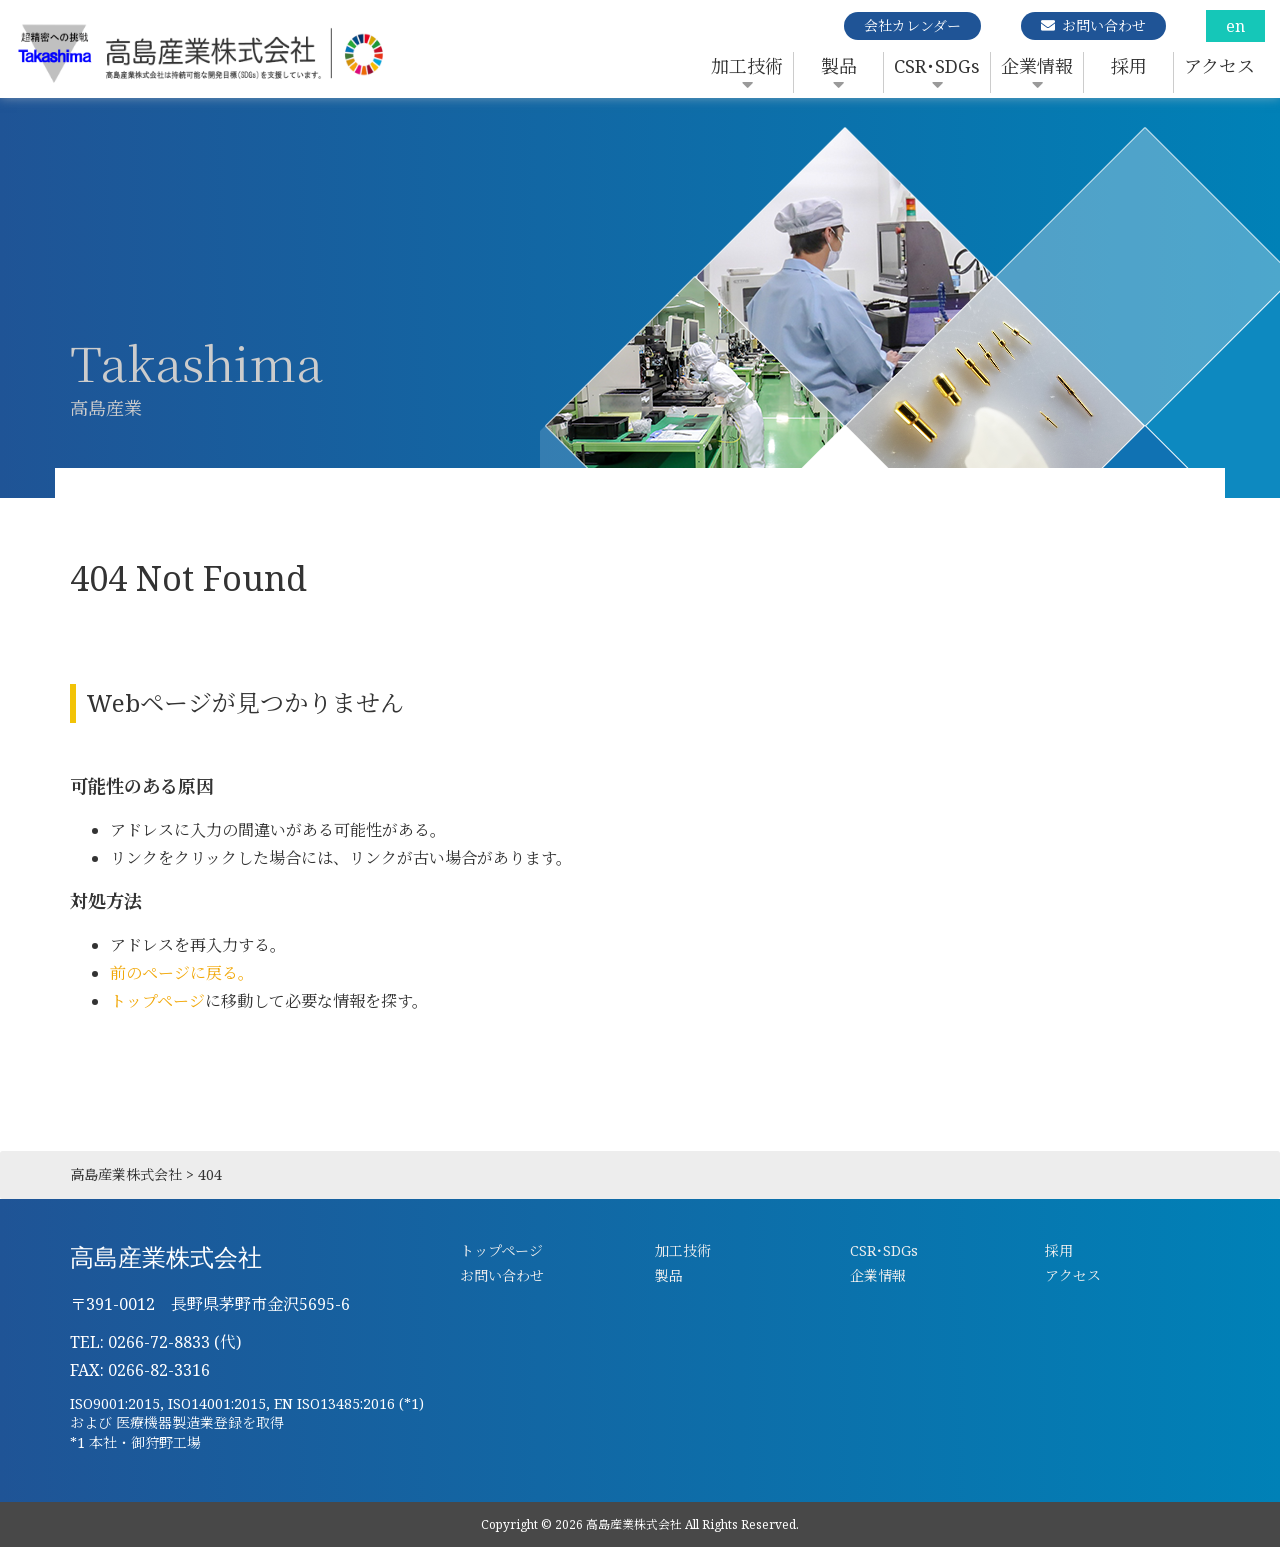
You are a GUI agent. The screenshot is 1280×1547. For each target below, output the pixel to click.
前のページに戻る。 (182, 973)
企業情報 (1037, 66)
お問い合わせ (1104, 25)
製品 (839, 66)
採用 (1129, 66)
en (1235, 26)
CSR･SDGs (937, 66)
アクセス (1219, 66)
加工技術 (747, 66)
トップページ (157, 1001)
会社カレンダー (912, 25)
